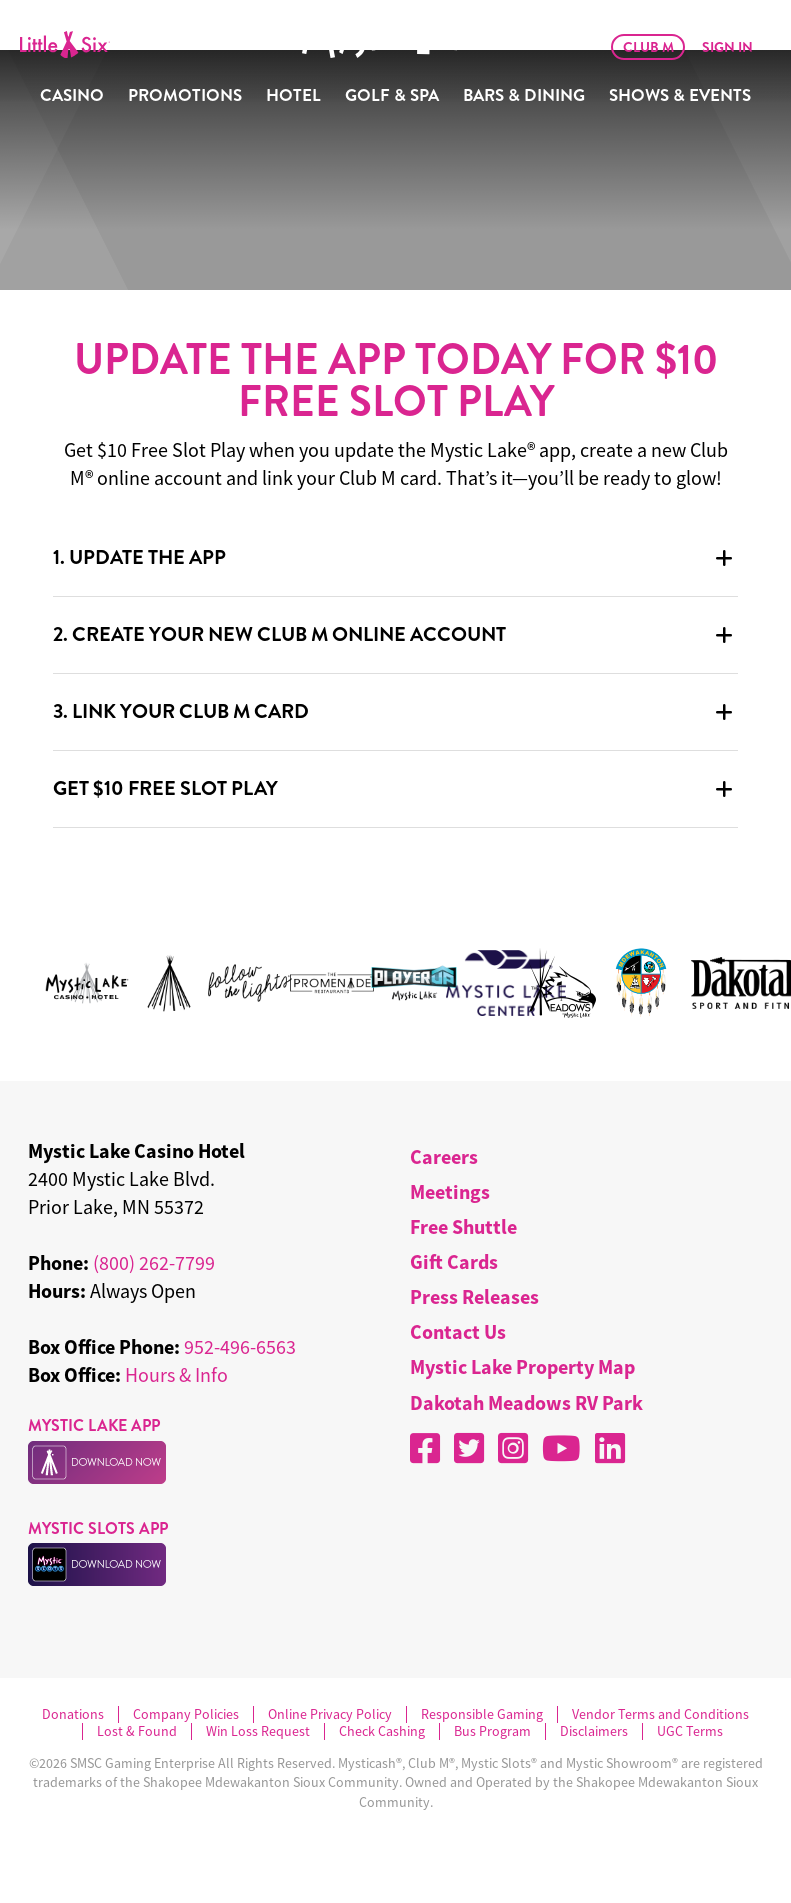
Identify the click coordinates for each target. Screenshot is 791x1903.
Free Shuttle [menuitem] (463, 1226)
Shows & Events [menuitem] (680, 95)
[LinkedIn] (610, 1448)
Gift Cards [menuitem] (454, 1261)
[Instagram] (513, 1448)
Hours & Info (176, 1374)
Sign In (727, 47)
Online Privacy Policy (330, 1714)
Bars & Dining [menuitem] (524, 95)
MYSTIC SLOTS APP (98, 1528)
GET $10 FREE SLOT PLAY (165, 788)
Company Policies (186, 1714)
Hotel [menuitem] (293, 95)
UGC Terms (690, 1731)
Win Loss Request (258, 1731)
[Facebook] (425, 1448)
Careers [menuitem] (444, 1156)
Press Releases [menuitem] (474, 1296)
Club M (648, 47)
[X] (469, 1448)
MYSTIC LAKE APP (94, 1425)
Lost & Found (137, 1731)
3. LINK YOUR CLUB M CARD (181, 711)
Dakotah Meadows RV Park (526, 1402)
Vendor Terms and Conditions (660, 1714)
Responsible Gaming (482, 1714)
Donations (73, 1714)
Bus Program (492, 1731)
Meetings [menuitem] (450, 1191)
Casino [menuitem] (72, 95)
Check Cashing (382, 1731)
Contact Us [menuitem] (458, 1331)
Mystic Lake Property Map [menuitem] (522, 1366)
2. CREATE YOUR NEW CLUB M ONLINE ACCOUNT (279, 634)
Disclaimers (594, 1731)
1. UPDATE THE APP (139, 557)
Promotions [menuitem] (185, 95)
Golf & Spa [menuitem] (392, 95)
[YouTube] (561, 1448)
